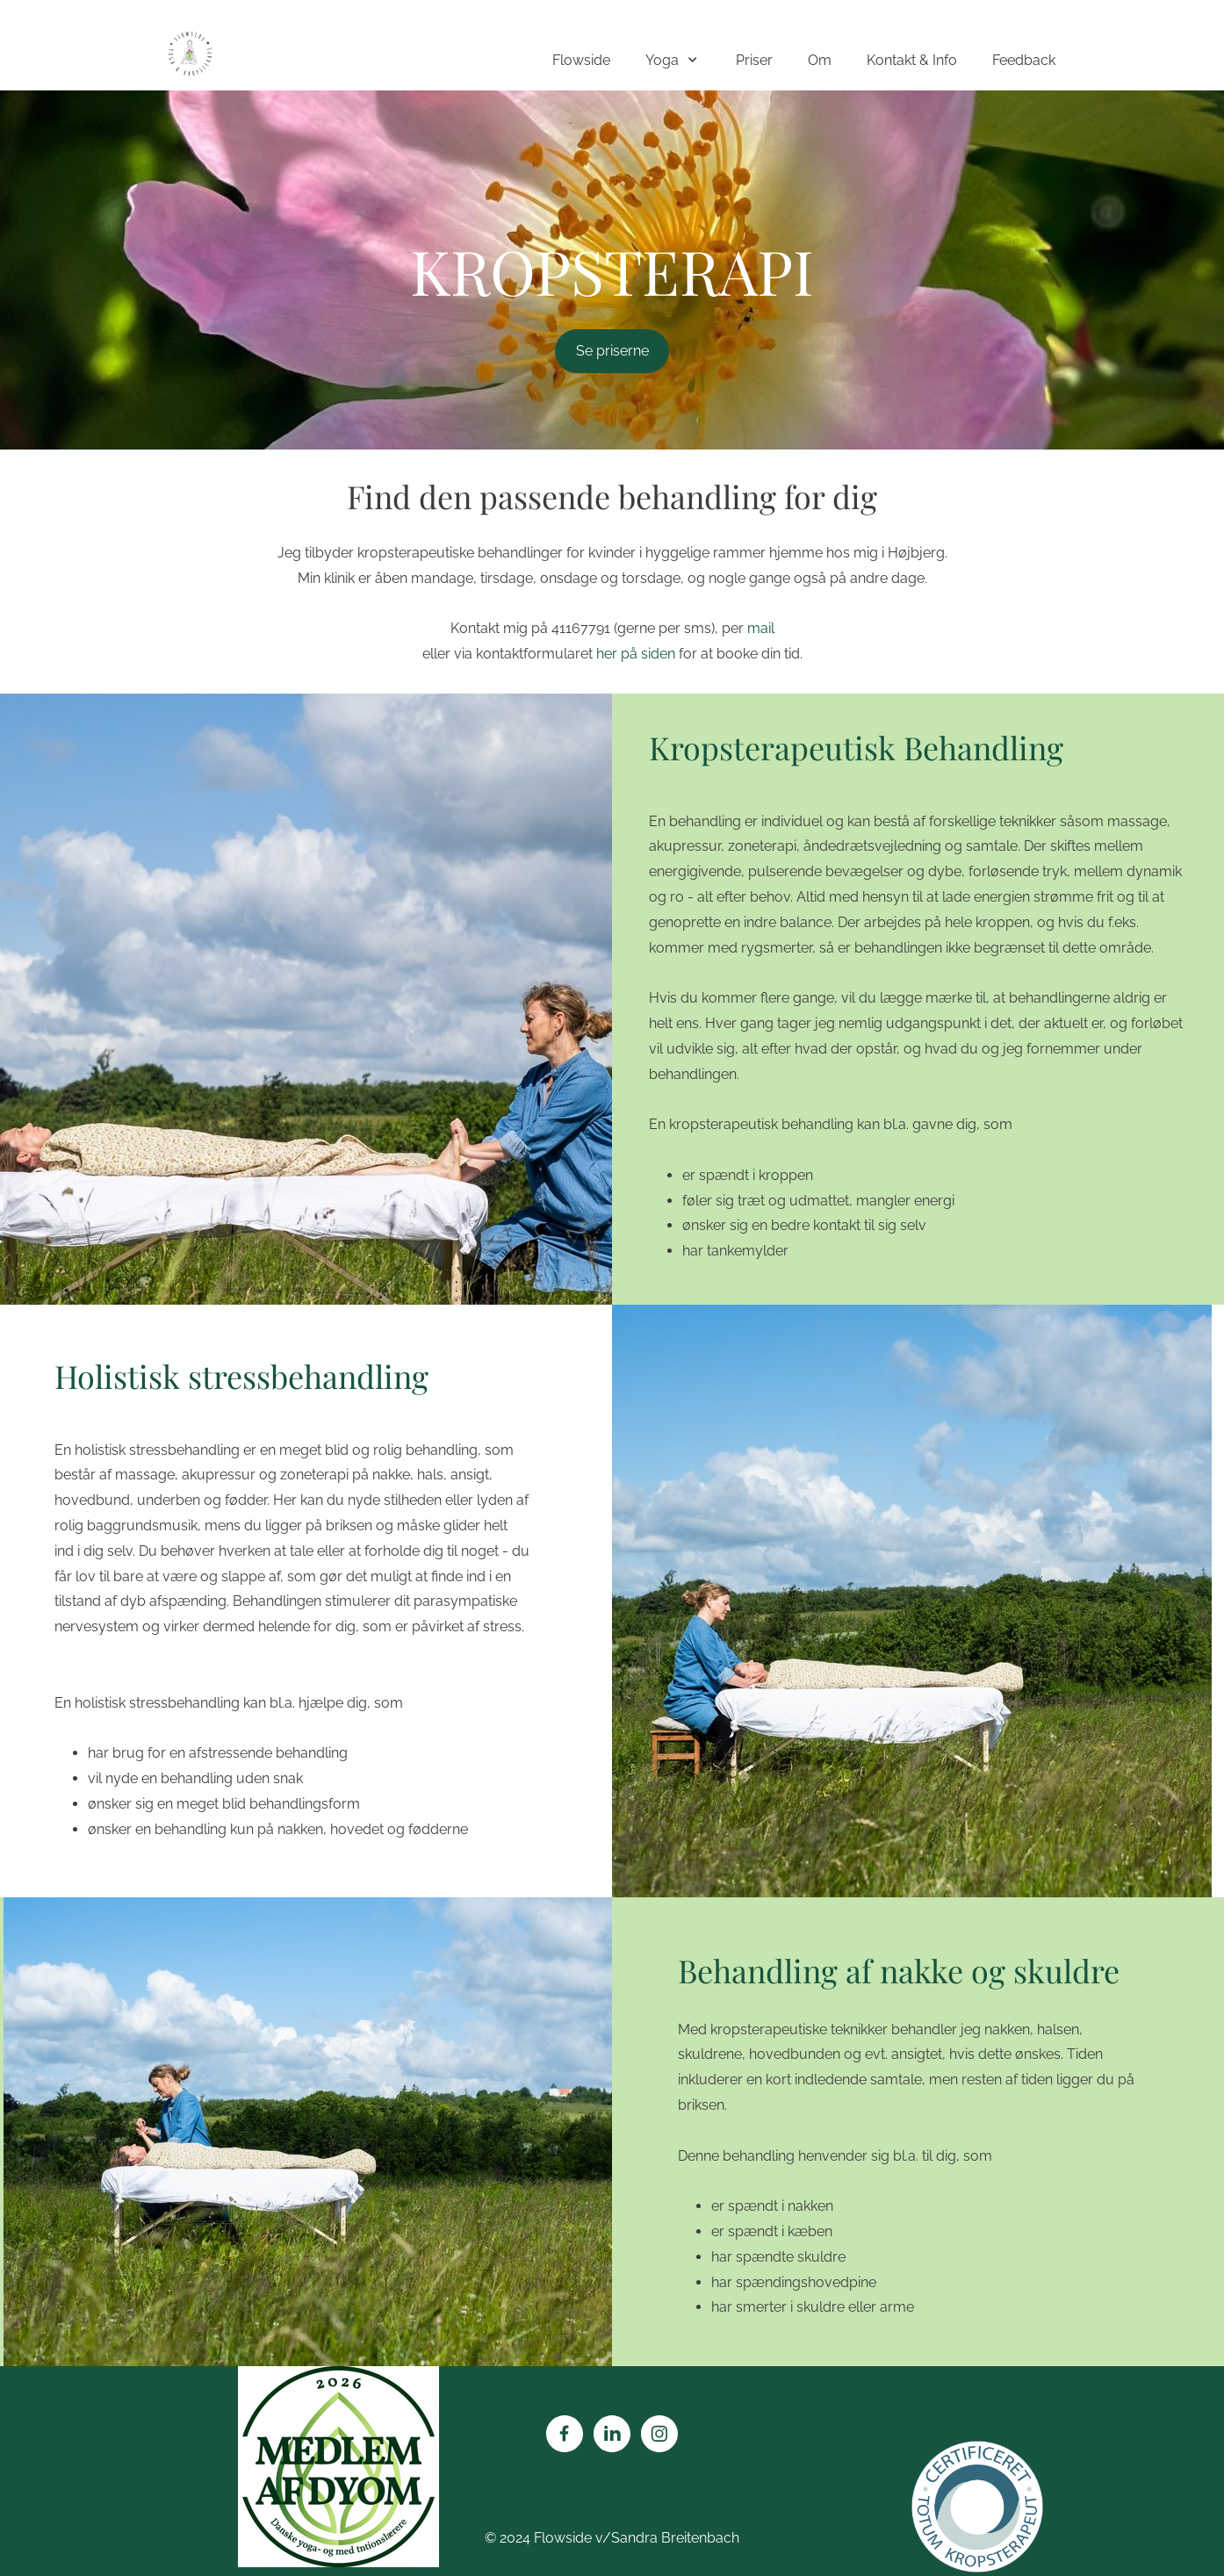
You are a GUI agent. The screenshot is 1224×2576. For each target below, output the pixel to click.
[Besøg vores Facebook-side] (564, 2433)
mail (760, 628)
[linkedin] (612, 2433)
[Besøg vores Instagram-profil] (659, 2433)
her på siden (637, 653)
